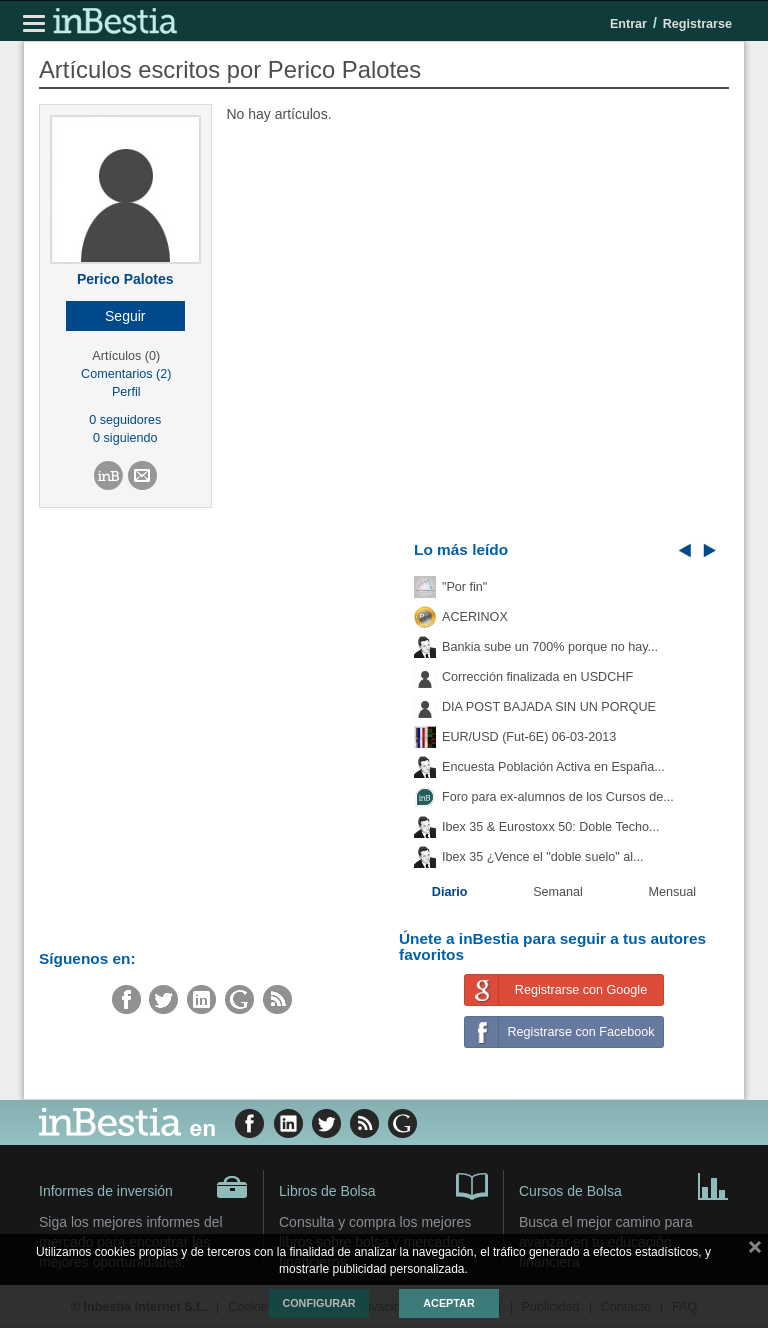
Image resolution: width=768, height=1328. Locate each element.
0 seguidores (125, 420)
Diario (450, 892)
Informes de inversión (143, 1187)
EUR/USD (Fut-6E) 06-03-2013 (529, 737)
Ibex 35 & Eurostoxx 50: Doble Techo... (551, 827)
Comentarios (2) (126, 374)
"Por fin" (464, 587)
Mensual (673, 892)
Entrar (628, 24)
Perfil (126, 392)
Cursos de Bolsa (624, 1185)
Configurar (318, 1303)
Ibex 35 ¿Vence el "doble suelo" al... (542, 857)
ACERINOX (475, 617)
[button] (125, 316)
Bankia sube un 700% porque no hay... (550, 647)
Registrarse (697, 24)
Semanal (558, 892)
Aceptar (448, 1303)
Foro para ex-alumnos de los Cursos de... (558, 797)
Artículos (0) (126, 356)
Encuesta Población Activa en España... (553, 767)
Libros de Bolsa (383, 1185)
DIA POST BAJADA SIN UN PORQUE (549, 707)
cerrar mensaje (755, 1251)
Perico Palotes (125, 279)
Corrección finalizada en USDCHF (537, 677)
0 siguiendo (125, 438)
